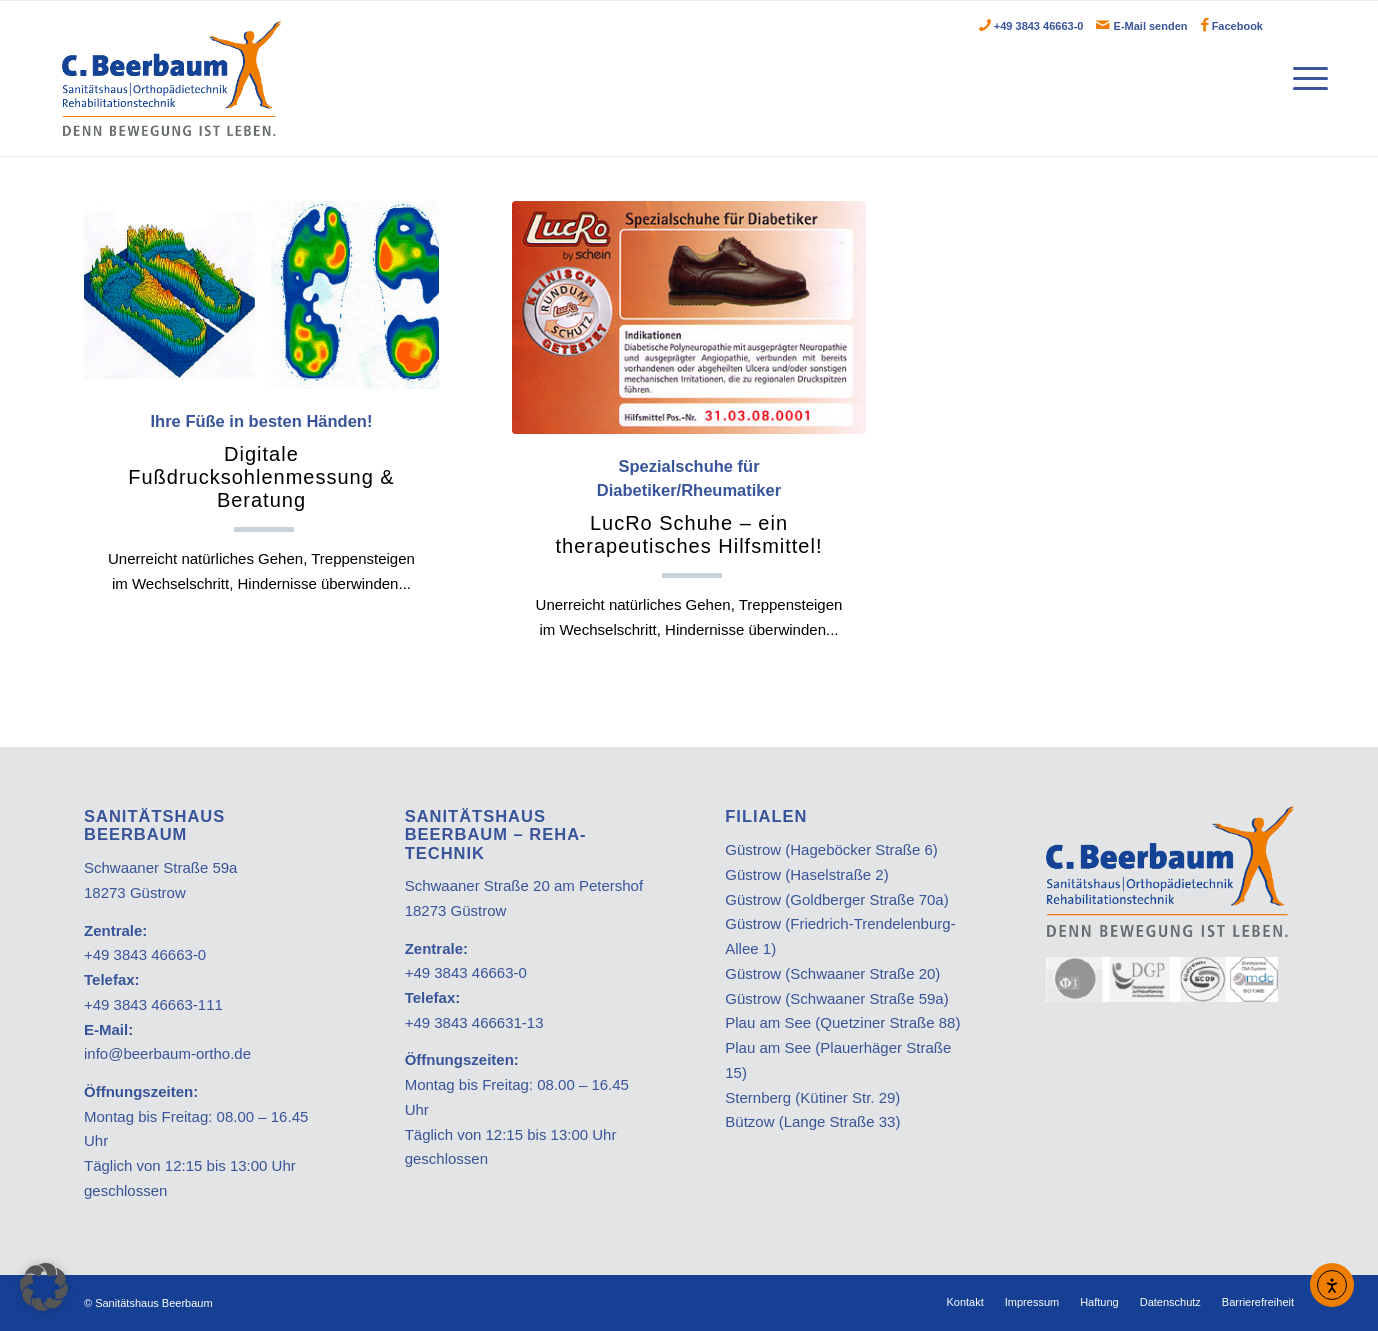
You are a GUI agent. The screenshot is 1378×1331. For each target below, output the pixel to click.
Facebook (1237, 26)
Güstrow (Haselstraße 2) (806, 874)
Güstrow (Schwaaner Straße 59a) (836, 998)
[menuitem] (1305, 78)
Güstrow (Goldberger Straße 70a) (836, 899)
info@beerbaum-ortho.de (167, 1053)
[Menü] (1305, 78)
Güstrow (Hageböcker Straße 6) (831, 849)
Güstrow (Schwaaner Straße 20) (832, 973)
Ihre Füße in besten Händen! (261, 462)
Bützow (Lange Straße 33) (812, 1121)
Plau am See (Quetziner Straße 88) (842, 1022)
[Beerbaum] (171, 78)
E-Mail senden (1151, 26)
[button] (44, 1287)
